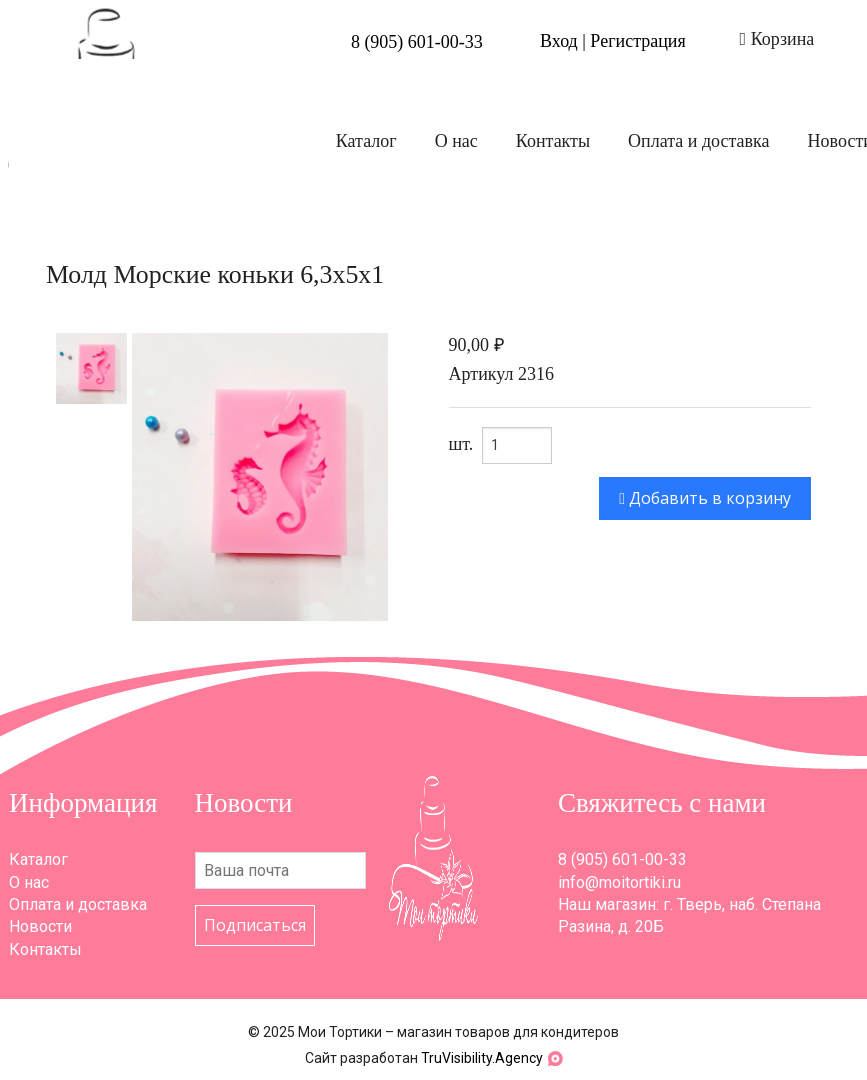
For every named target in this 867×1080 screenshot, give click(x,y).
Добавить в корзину (705, 498)
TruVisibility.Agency (482, 1058)
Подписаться (255, 925)
